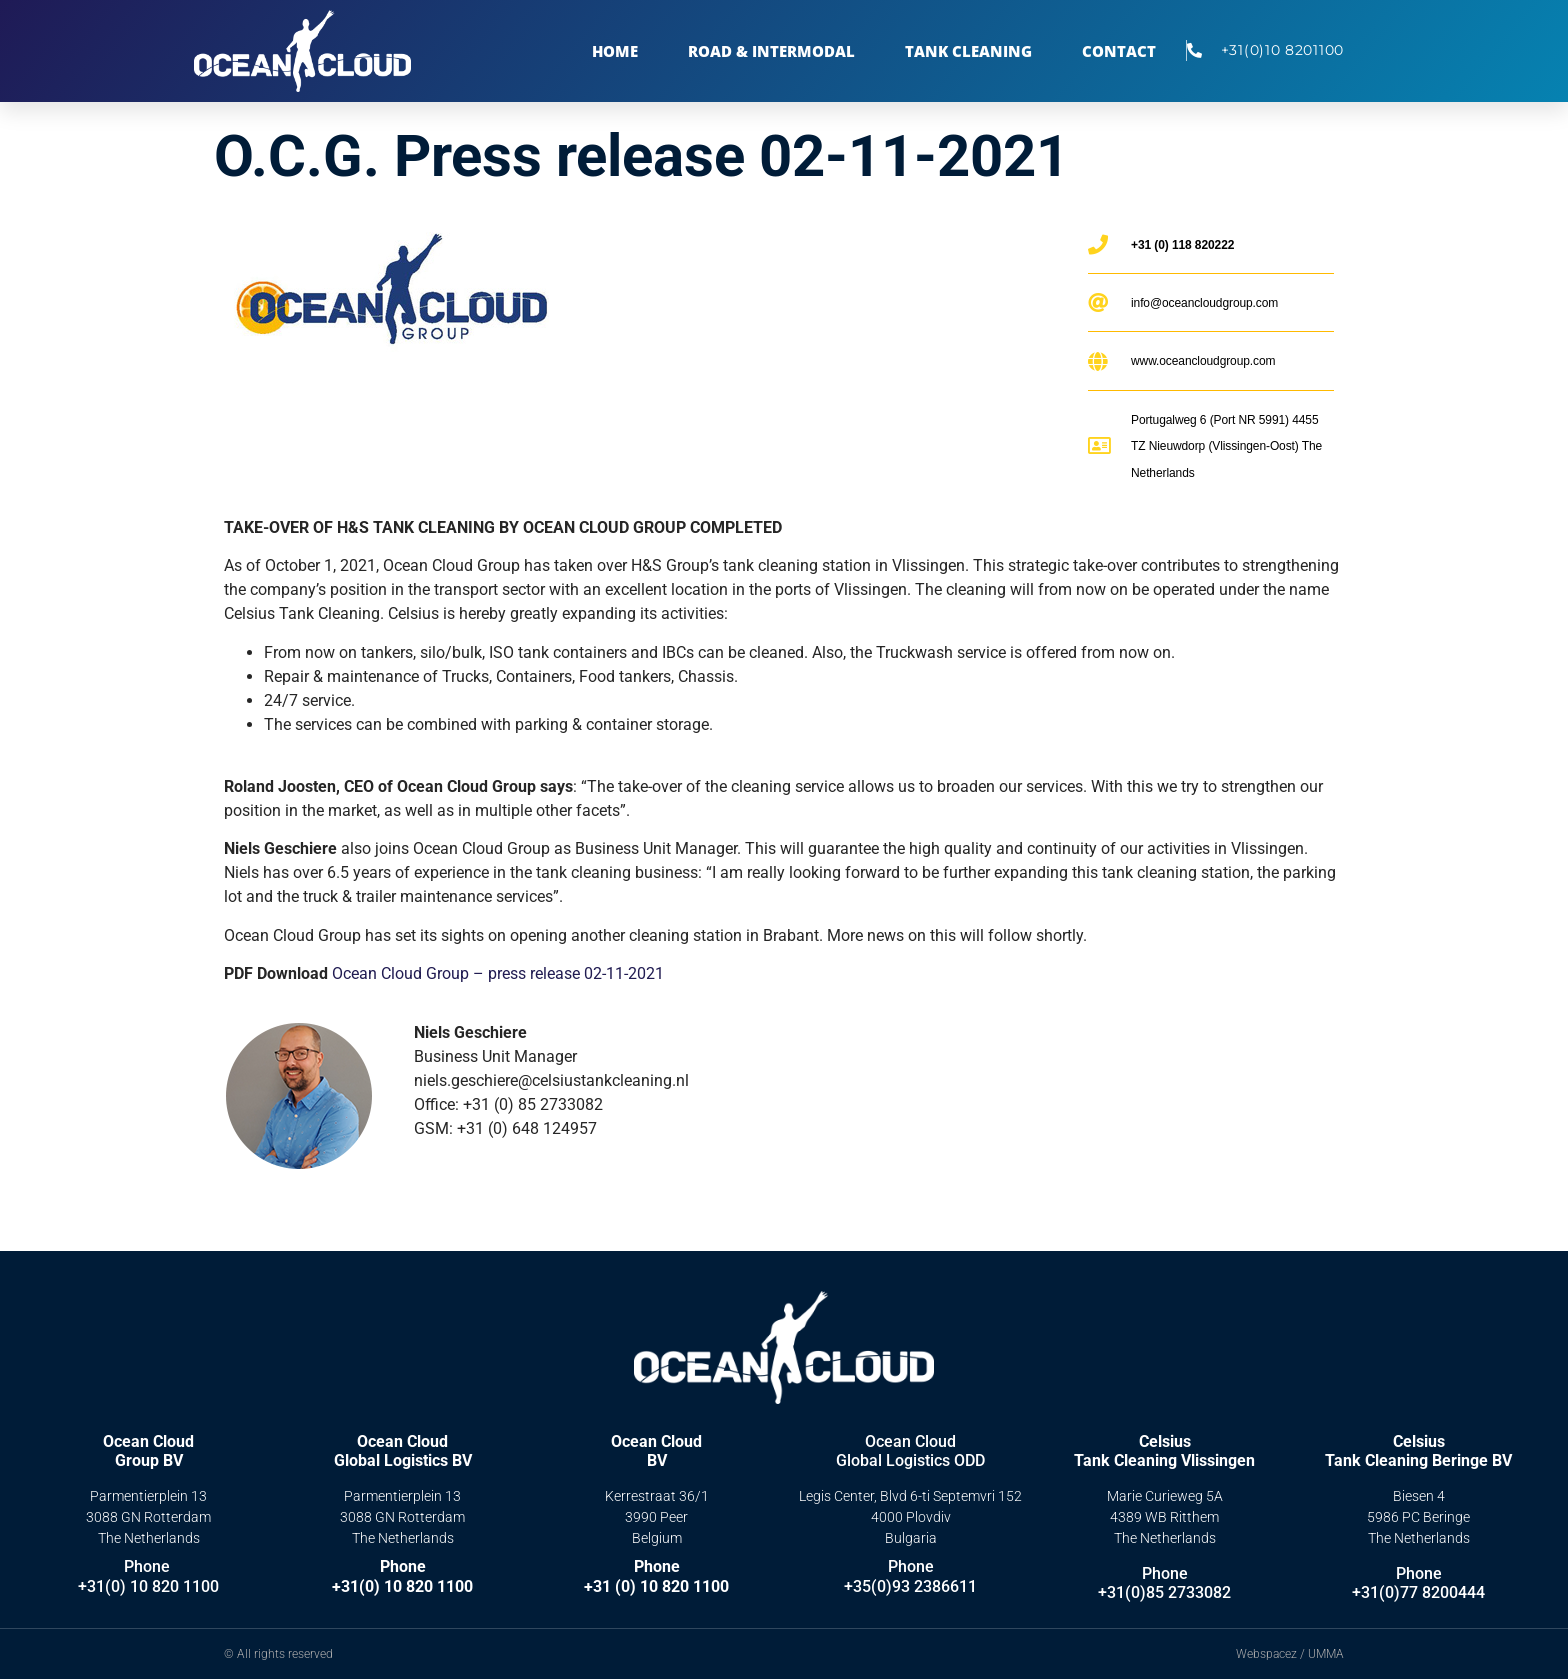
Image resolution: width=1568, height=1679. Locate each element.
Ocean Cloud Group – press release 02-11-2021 (498, 973)
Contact (1119, 51)
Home (615, 51)
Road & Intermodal (771, 51)
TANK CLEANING (968, 51)
